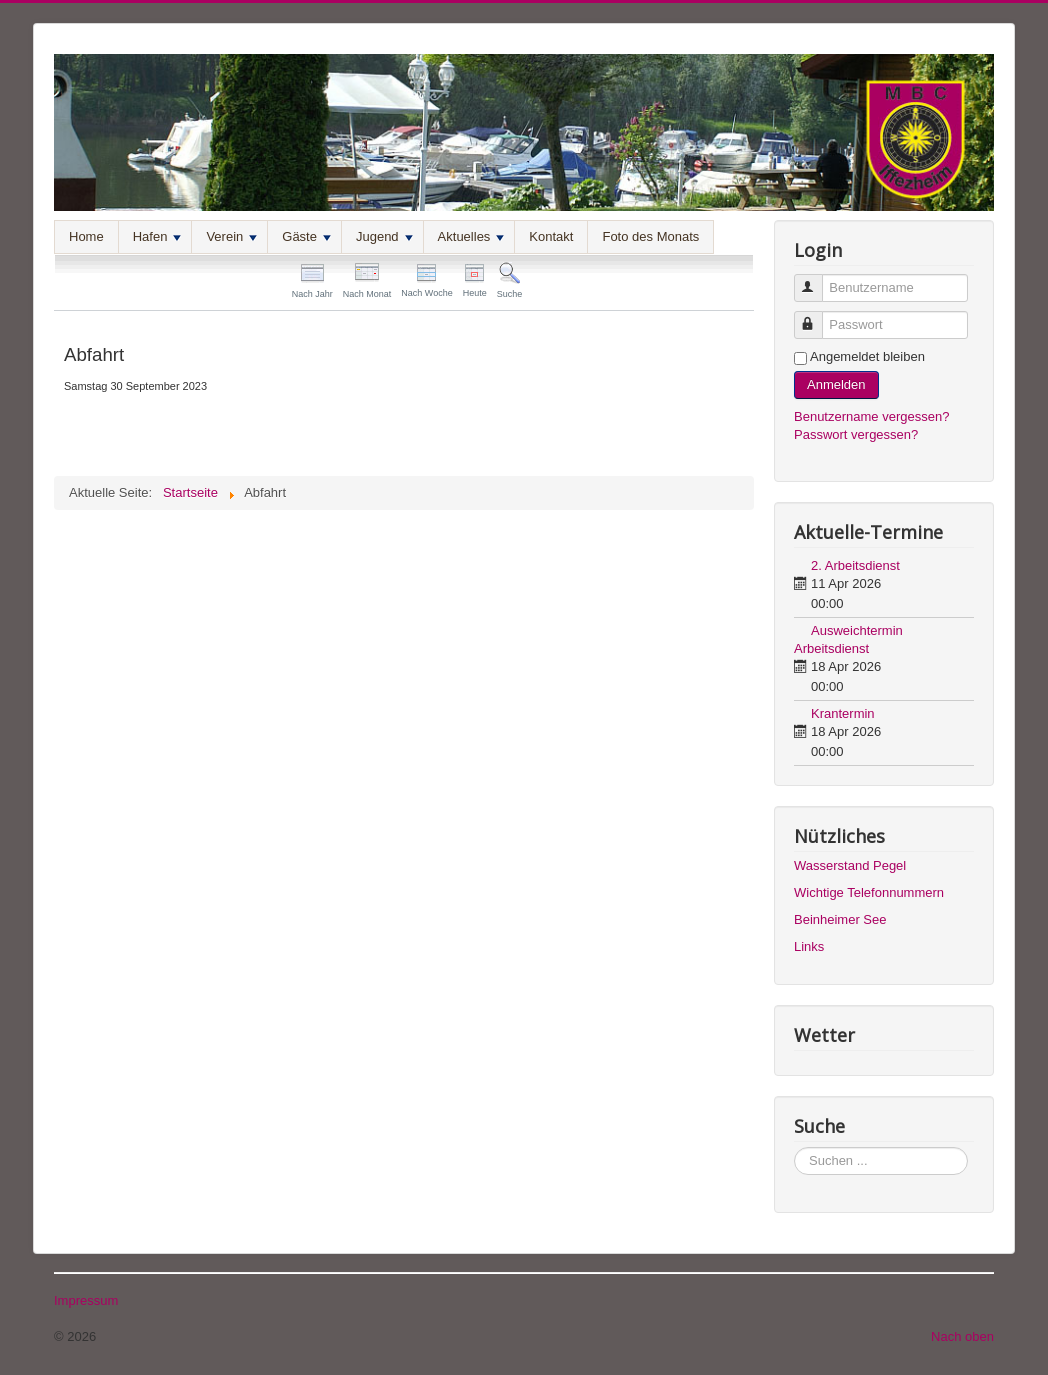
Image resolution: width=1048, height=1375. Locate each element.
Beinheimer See (840, 919)
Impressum (86, 1300)
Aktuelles (471, 236)
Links (809, 946)
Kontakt (551, 236)
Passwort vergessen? (856, 434)
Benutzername (817, 279)
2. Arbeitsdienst (855, 565)
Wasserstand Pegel (850, 865)
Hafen (157, 236)
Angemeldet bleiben (867, 356)
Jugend (384, 236)
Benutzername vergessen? (871, 416)
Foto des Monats (650, 236)
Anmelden (836, 384)
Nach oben (962, 1336)
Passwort (817, 316)
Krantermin (843, 713)
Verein (231, 236)
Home (86, 236)
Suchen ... (794, 1147)
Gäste (306, 236)
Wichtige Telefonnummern (869, 892)
